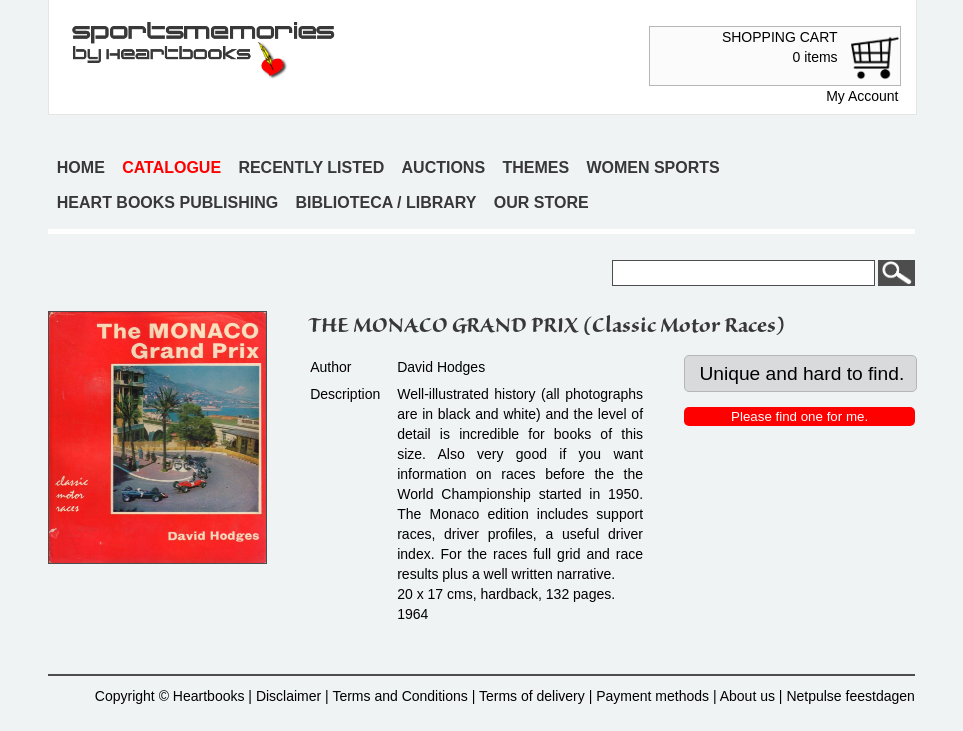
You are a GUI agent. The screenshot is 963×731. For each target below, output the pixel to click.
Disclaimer (288, 696)
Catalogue (171, 167)
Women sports (652, 167)
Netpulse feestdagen (850, 696)
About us (747, 696)
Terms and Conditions (399, 696)
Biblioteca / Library (385, 202)
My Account (862, 96)
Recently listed (311, 167)
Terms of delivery (532, 696)
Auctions (444, 167)
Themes (535, 167)
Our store (541, 202)
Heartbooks (209, 696)
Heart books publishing (167, 202)
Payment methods (652, 696)
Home (81, 167)
